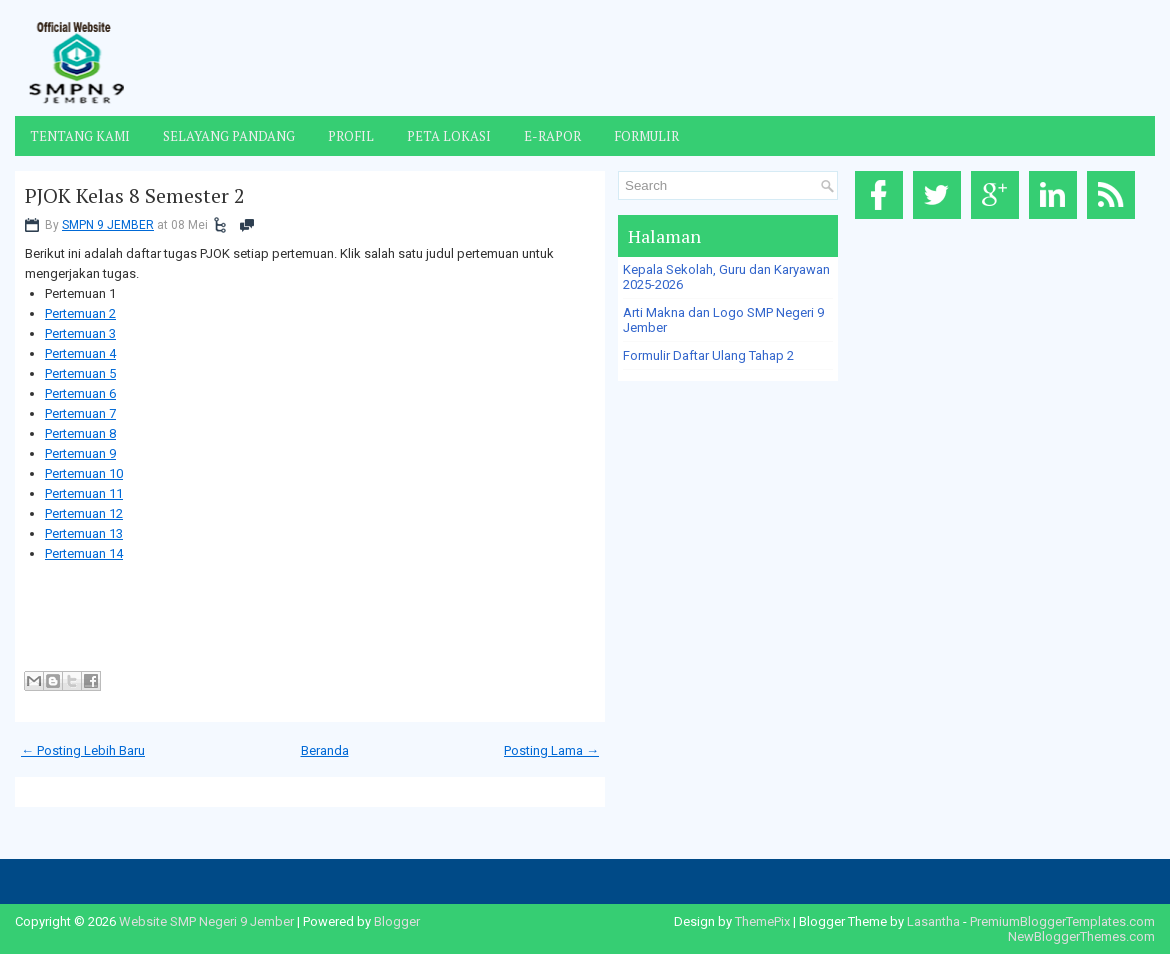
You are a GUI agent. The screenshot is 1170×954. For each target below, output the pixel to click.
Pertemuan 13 (84, 533)
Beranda (325, 750)
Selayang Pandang (229, 136)
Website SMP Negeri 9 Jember (206, 921)
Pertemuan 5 (80, 373)
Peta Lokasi (449, 136)
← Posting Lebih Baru (83, 750)
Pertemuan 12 (84, 513)
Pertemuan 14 (84, 553)
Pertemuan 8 (80, 433)
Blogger (397, 921)
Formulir (646, 136)
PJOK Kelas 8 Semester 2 (135, 196)
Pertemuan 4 (80, 353)
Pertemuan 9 (80, 453)
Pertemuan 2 (80, 313)
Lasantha (933, 921)
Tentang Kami (80, 136)
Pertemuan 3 (80, 333)
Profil (351, 136)
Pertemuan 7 (80, 413)
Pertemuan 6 (80, 393)
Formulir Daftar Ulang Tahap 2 (708, 355)
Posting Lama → (551, 750)
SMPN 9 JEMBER (108, 225)
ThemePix (762, 921)
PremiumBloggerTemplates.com (1062, 921)
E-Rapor (552, 136)
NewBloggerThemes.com (1081, 936)
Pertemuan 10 (84, 473)
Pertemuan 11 (84, 493)
